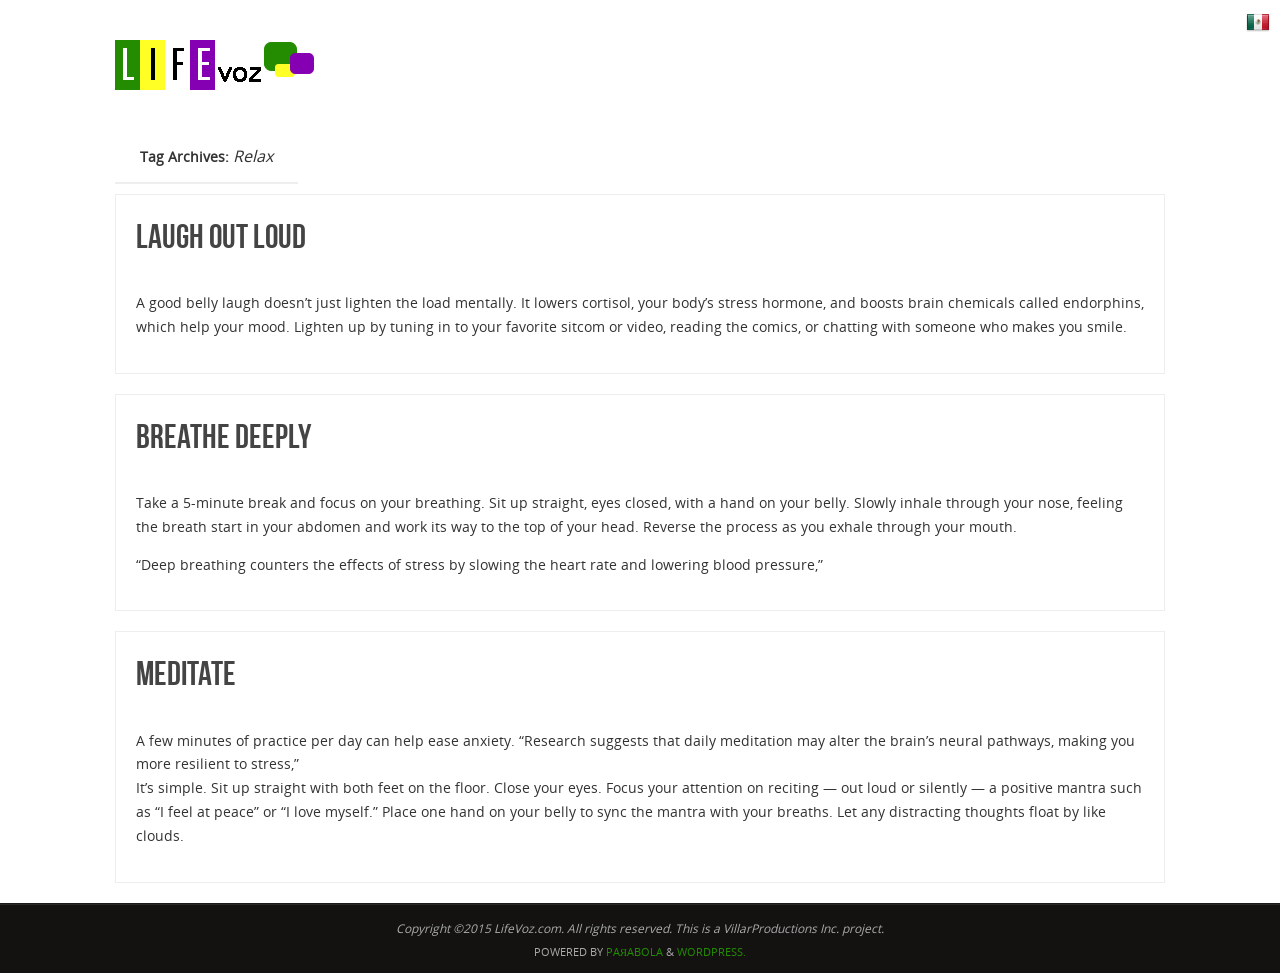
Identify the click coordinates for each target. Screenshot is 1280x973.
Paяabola (634, 951)
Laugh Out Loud (221, 236)
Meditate (186, 673)
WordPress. (711, 951)
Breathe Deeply (223, 436)
